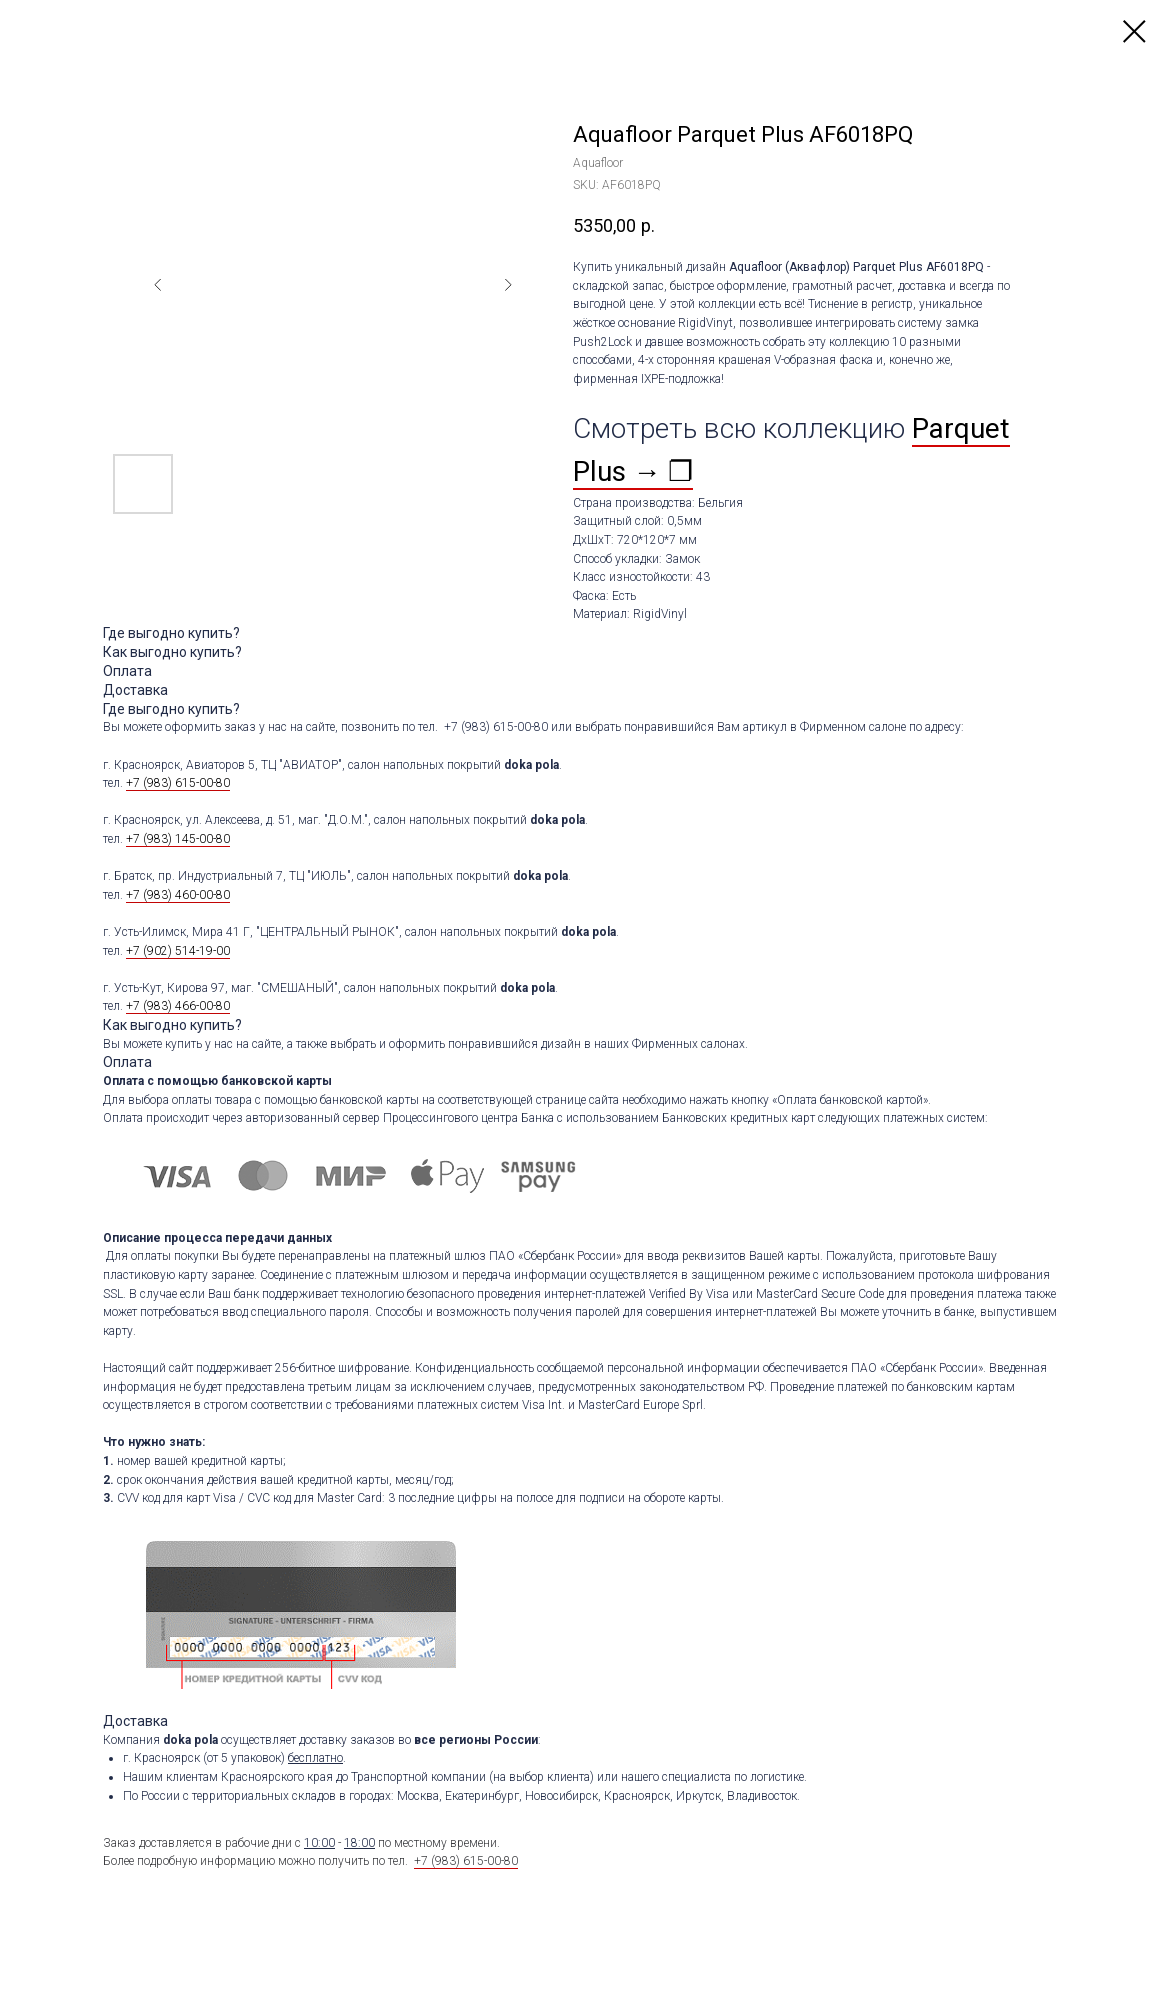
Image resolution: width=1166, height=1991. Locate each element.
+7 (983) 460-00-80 (178, 895)
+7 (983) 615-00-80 (178, 783)
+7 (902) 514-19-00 (178, 951)
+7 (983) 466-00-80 (178, 1006)
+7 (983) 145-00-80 (178, 839)
